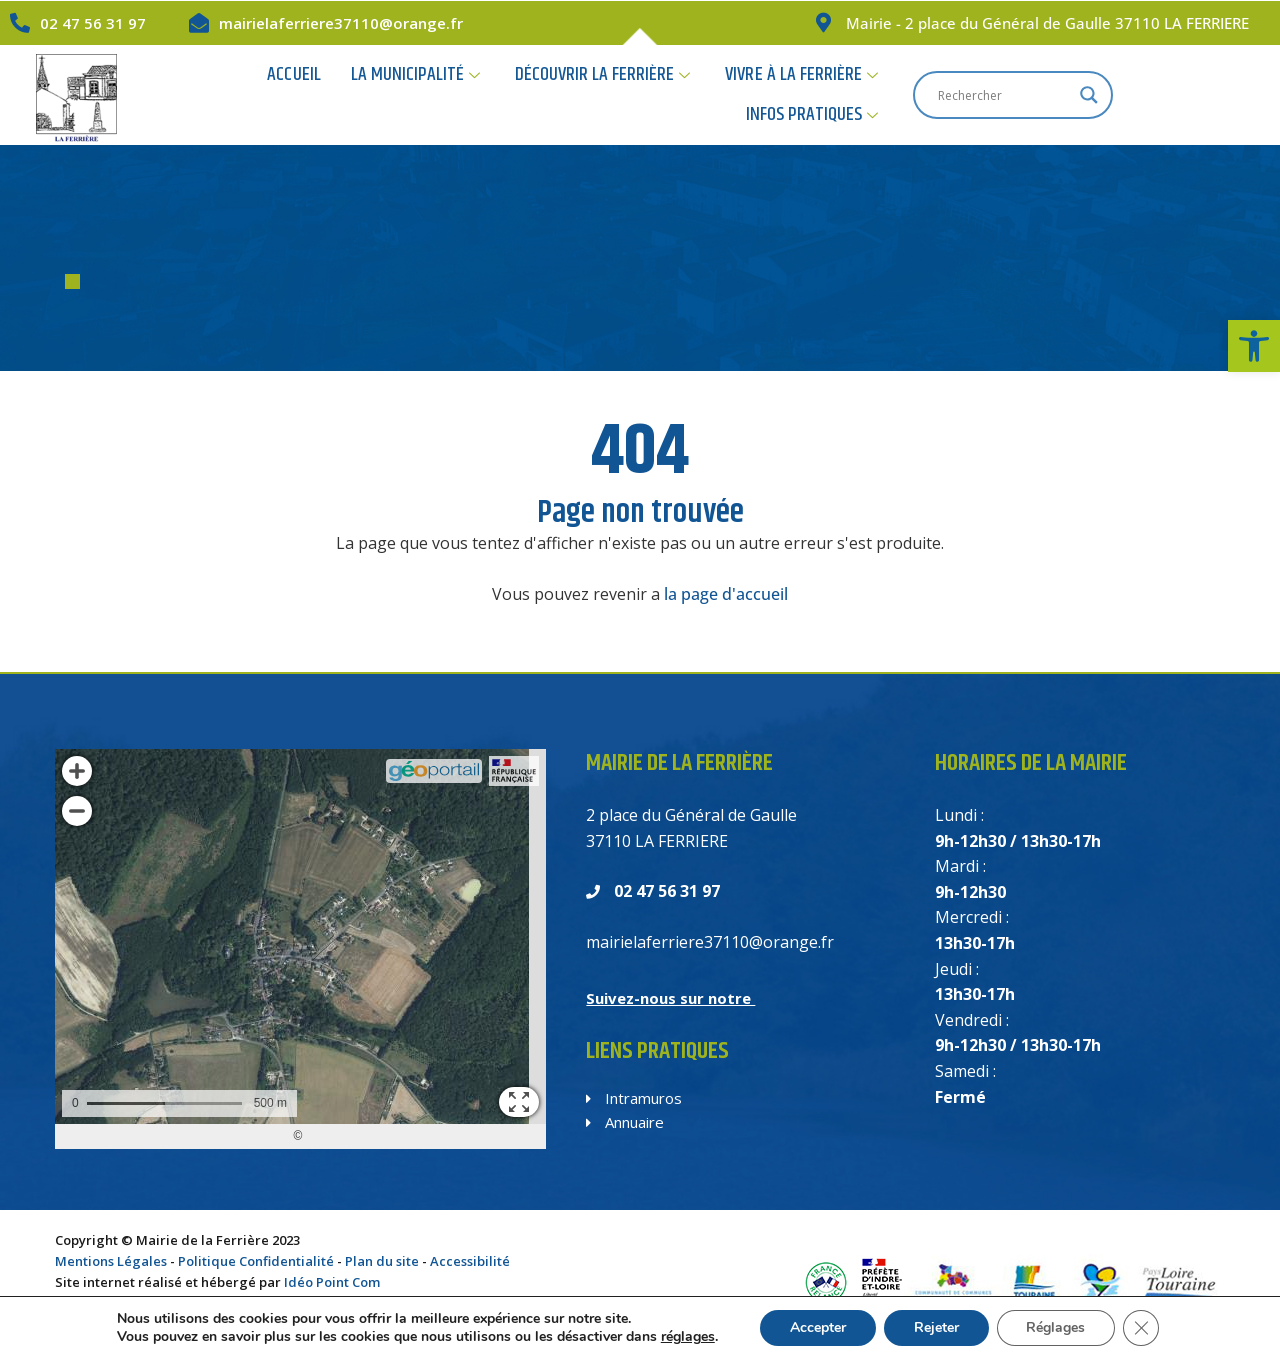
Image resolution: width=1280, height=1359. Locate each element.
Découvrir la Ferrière (576, 94)
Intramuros (634, 1098)
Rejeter (936, 1327)
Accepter (818, 1327)
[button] (1254, 346)
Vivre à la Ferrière (775, 94)
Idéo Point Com (332, 1282)
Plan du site (382, 1261)
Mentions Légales (111, 1261)
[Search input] (1150, 95)
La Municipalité (389, 94)
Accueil (268, 94)
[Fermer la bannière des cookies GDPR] (1142, 1328)
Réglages (1056, 1327)
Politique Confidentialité (256, 1261)
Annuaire (625, 1122)
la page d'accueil (726, 594)
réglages (687, 1337)
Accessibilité (470, 1261)
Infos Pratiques (952, 94)
